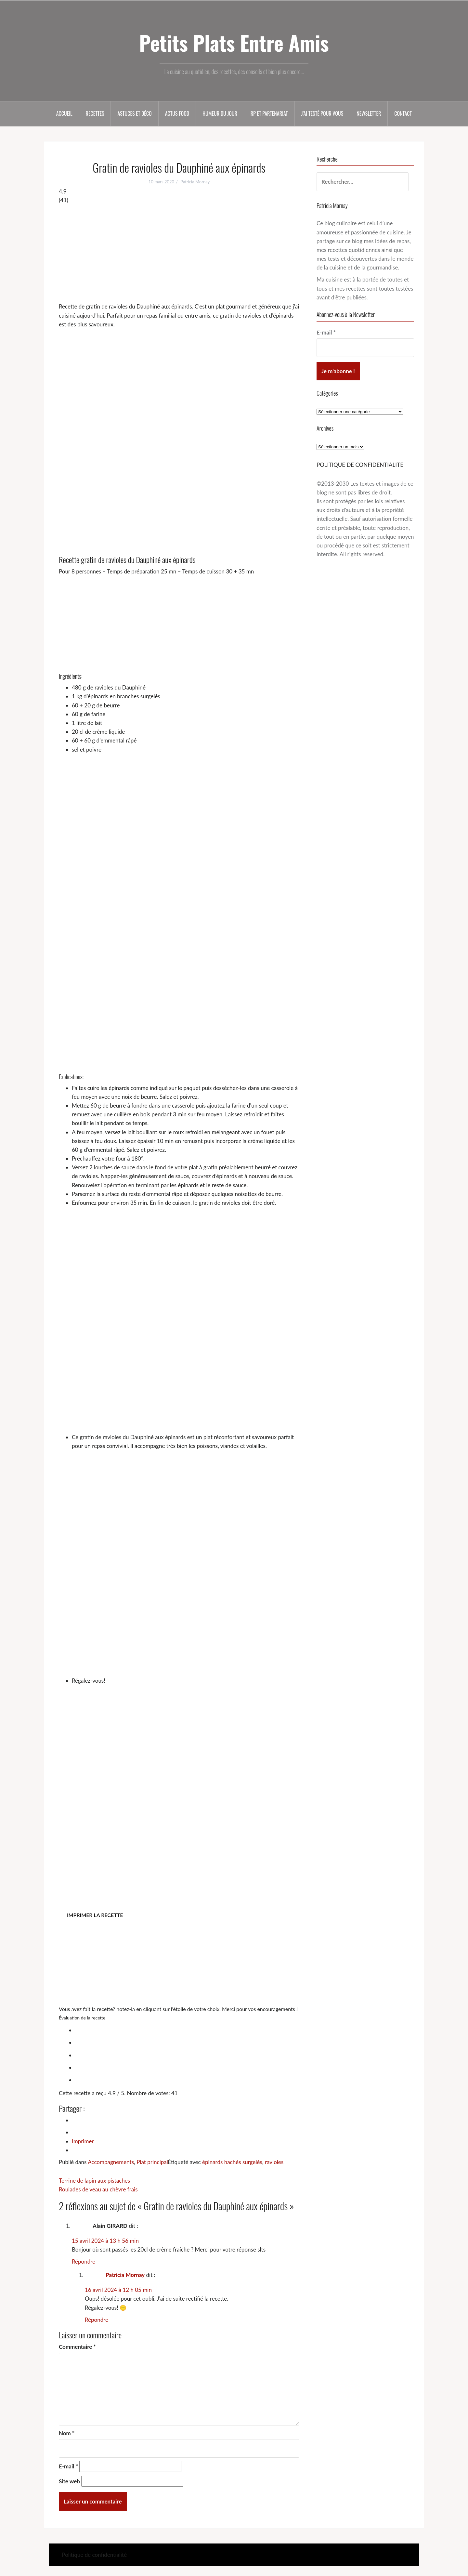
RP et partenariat (269, 113)
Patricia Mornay (195, 181)
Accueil (64, 113)
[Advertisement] (179, 253)
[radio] (185, 2029)
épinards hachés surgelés (232, 2162)
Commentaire (77, 2346)
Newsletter (369, 113)
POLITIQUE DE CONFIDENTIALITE (360, 464)
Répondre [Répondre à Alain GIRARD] (83, 2261)
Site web (69, 2481)
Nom (66, 2433)
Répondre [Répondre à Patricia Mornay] (96, 2319)
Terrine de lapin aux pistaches (94, 2180)
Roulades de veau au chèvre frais (98, 2189)
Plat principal (152, 2162)
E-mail (68, 2466)
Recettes (95, 113)
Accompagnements (111, 2162)
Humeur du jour (219, 113)
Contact (403, 113)
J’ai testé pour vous (322, 113)
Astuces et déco (134, 113)
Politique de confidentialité (94, 2554)
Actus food (177, 113)
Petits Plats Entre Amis (234, 43)
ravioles (274, 2162)
